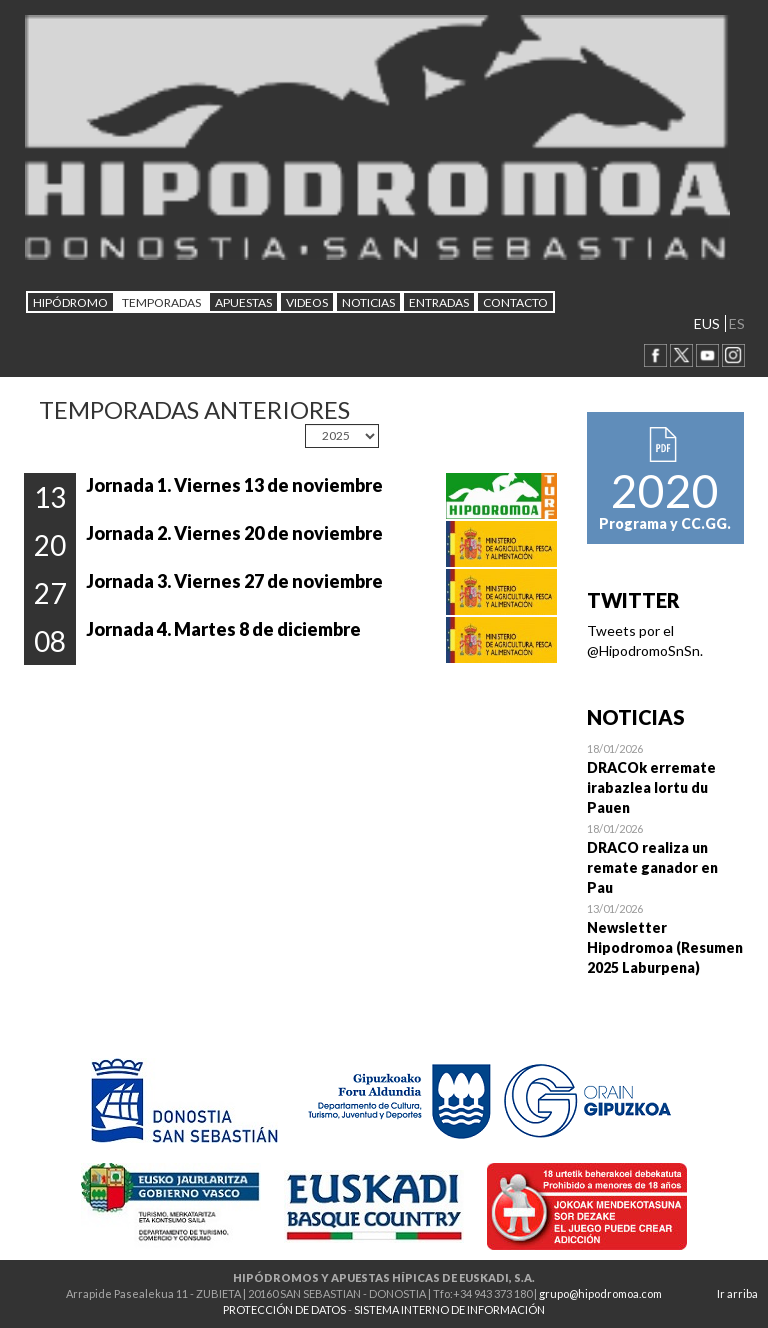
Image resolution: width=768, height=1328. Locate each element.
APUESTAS (243, 302)
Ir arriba (737, 1293)
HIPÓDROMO (70, 302)
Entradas (439, 302)
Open (666, 778)
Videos (307, 302)
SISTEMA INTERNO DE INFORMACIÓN (449, 1309)
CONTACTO (515, 302)
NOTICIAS (368, 302)
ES (737, 323)
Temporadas (161, 302)
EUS (707, 323)
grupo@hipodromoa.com (600, 1293)
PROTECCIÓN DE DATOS (284, 1309)
